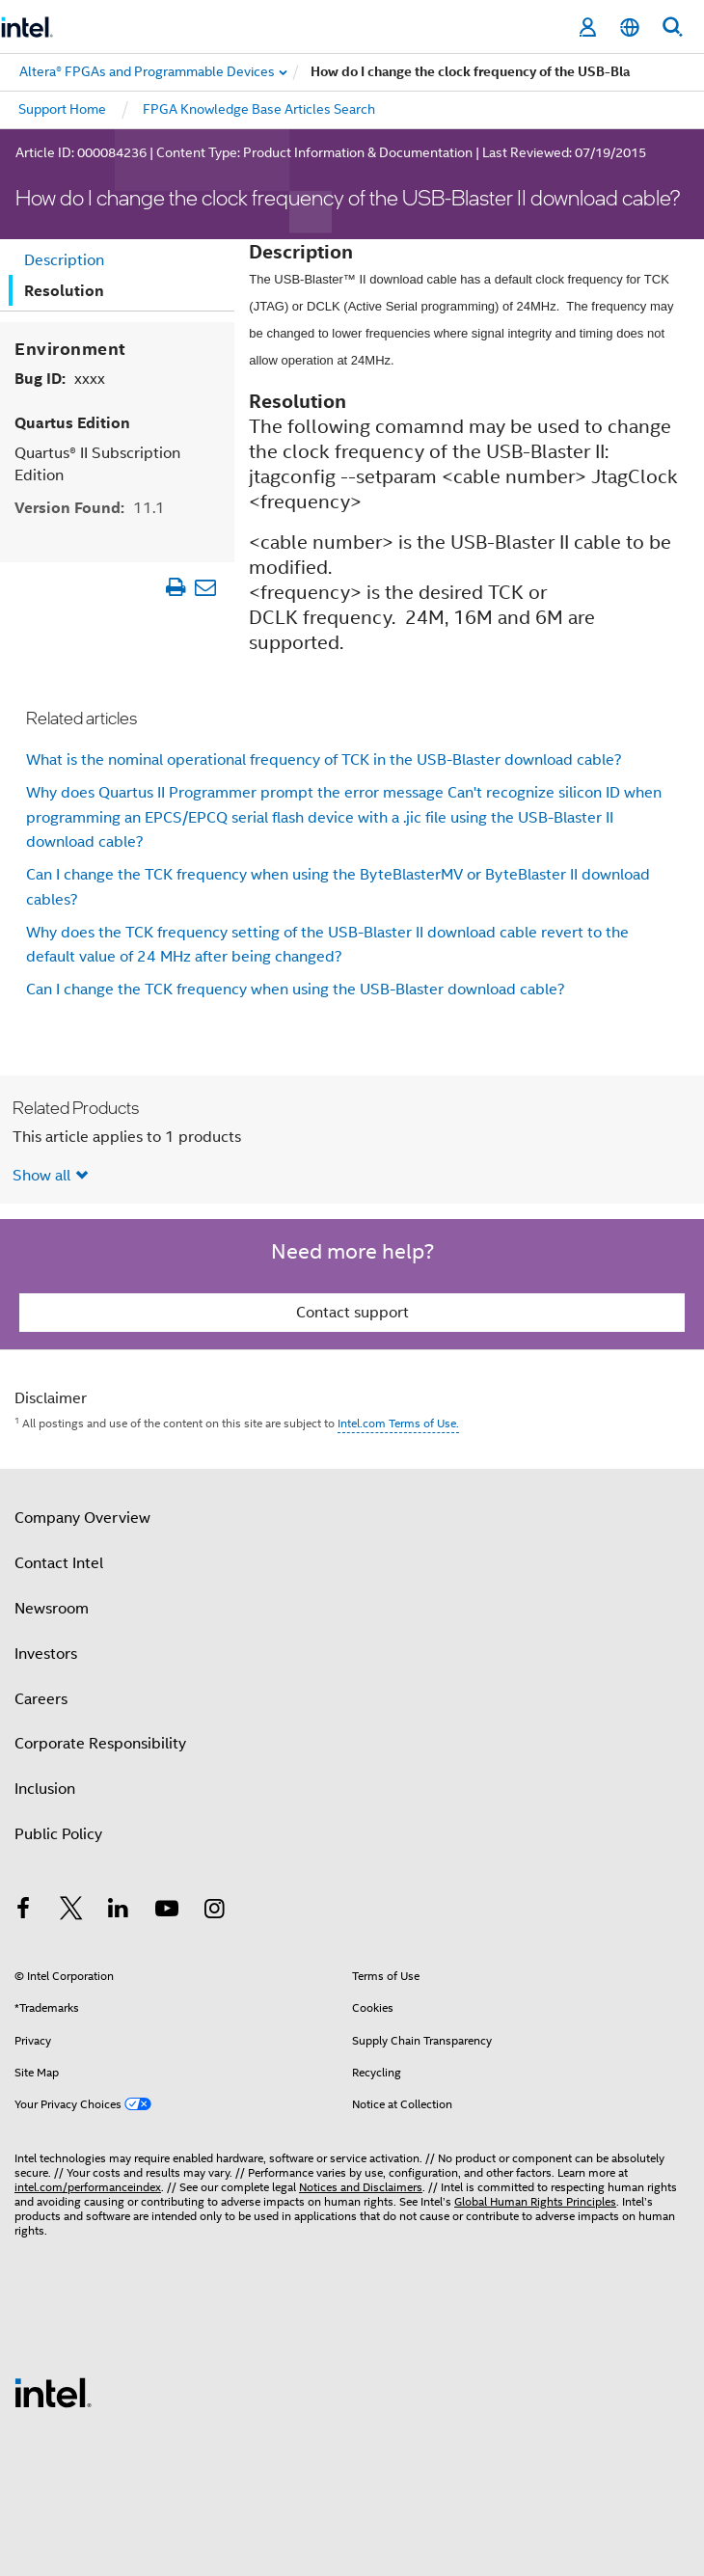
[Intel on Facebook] (23, 1911)
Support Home (62, 109)
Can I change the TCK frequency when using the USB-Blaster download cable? (295, 989)
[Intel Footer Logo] (53, 2391)
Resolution (64, 291)
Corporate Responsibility (100, 1743)
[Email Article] (206, 587)
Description (64, 260)
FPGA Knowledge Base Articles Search (259, 109)
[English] (629, 27)
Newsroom (51, 1608)
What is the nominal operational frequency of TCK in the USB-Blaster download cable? (324, 760)
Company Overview (82, 1518)
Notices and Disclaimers (360, 2187)
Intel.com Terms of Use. (398, 1423)
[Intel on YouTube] (166, 1911)
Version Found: (89, 508)
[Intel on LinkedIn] (118, 1911)
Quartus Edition (72, 423)
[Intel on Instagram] (214, 1911)
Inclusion (44, 1789)
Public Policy (58, 1834)
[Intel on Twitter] (71, 1911)
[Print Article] (176, 587)
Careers (41, 1699)
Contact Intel (58, 1563)
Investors (45, 1654)
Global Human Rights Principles (535, 2201)
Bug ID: (59, 378)
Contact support (352, 1312)
